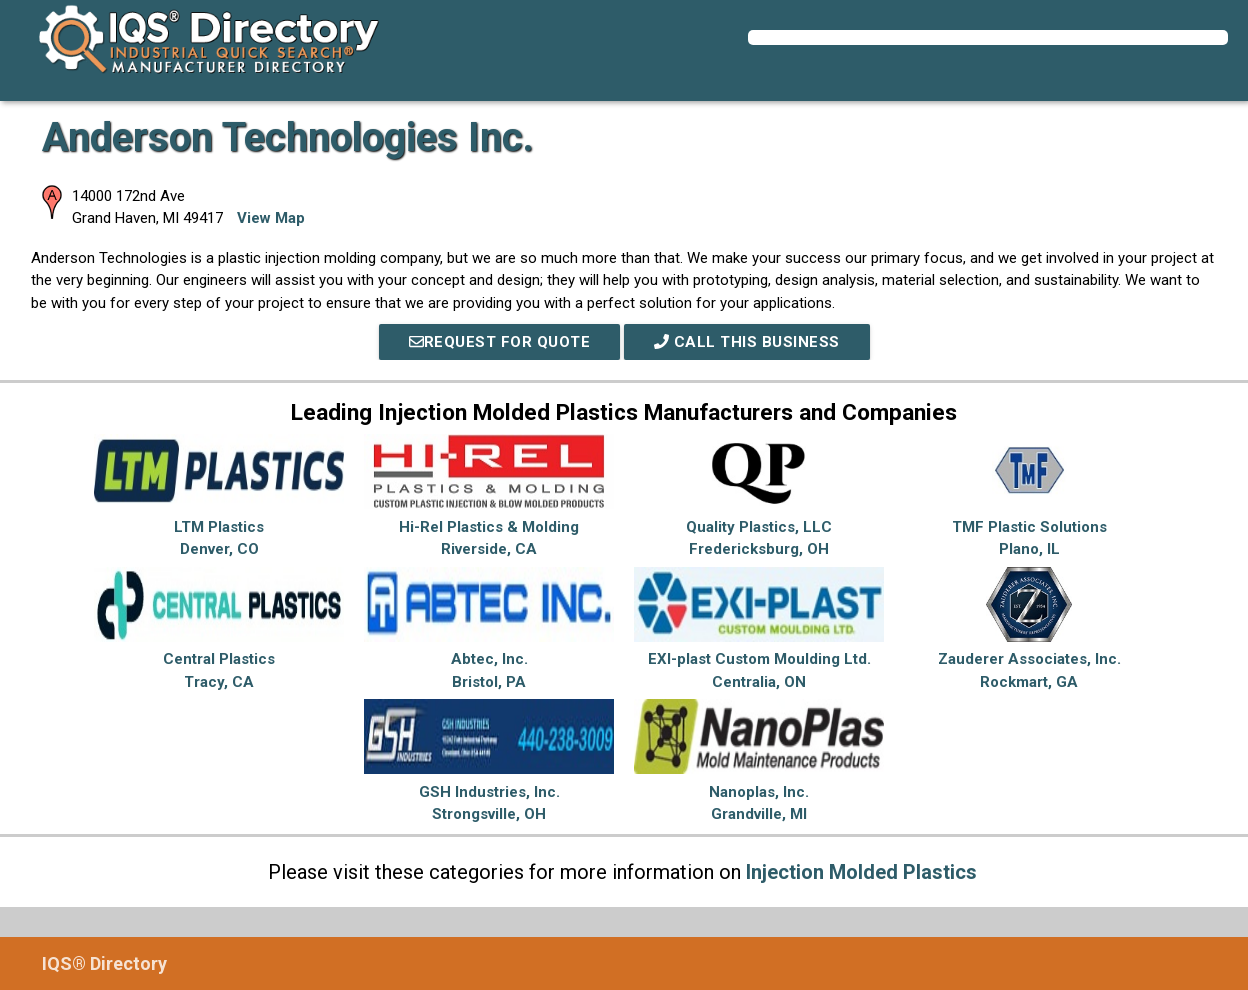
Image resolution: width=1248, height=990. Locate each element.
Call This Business (747, 342)
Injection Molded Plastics (861, 872)
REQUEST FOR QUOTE (500, 342)
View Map (271, 218)
